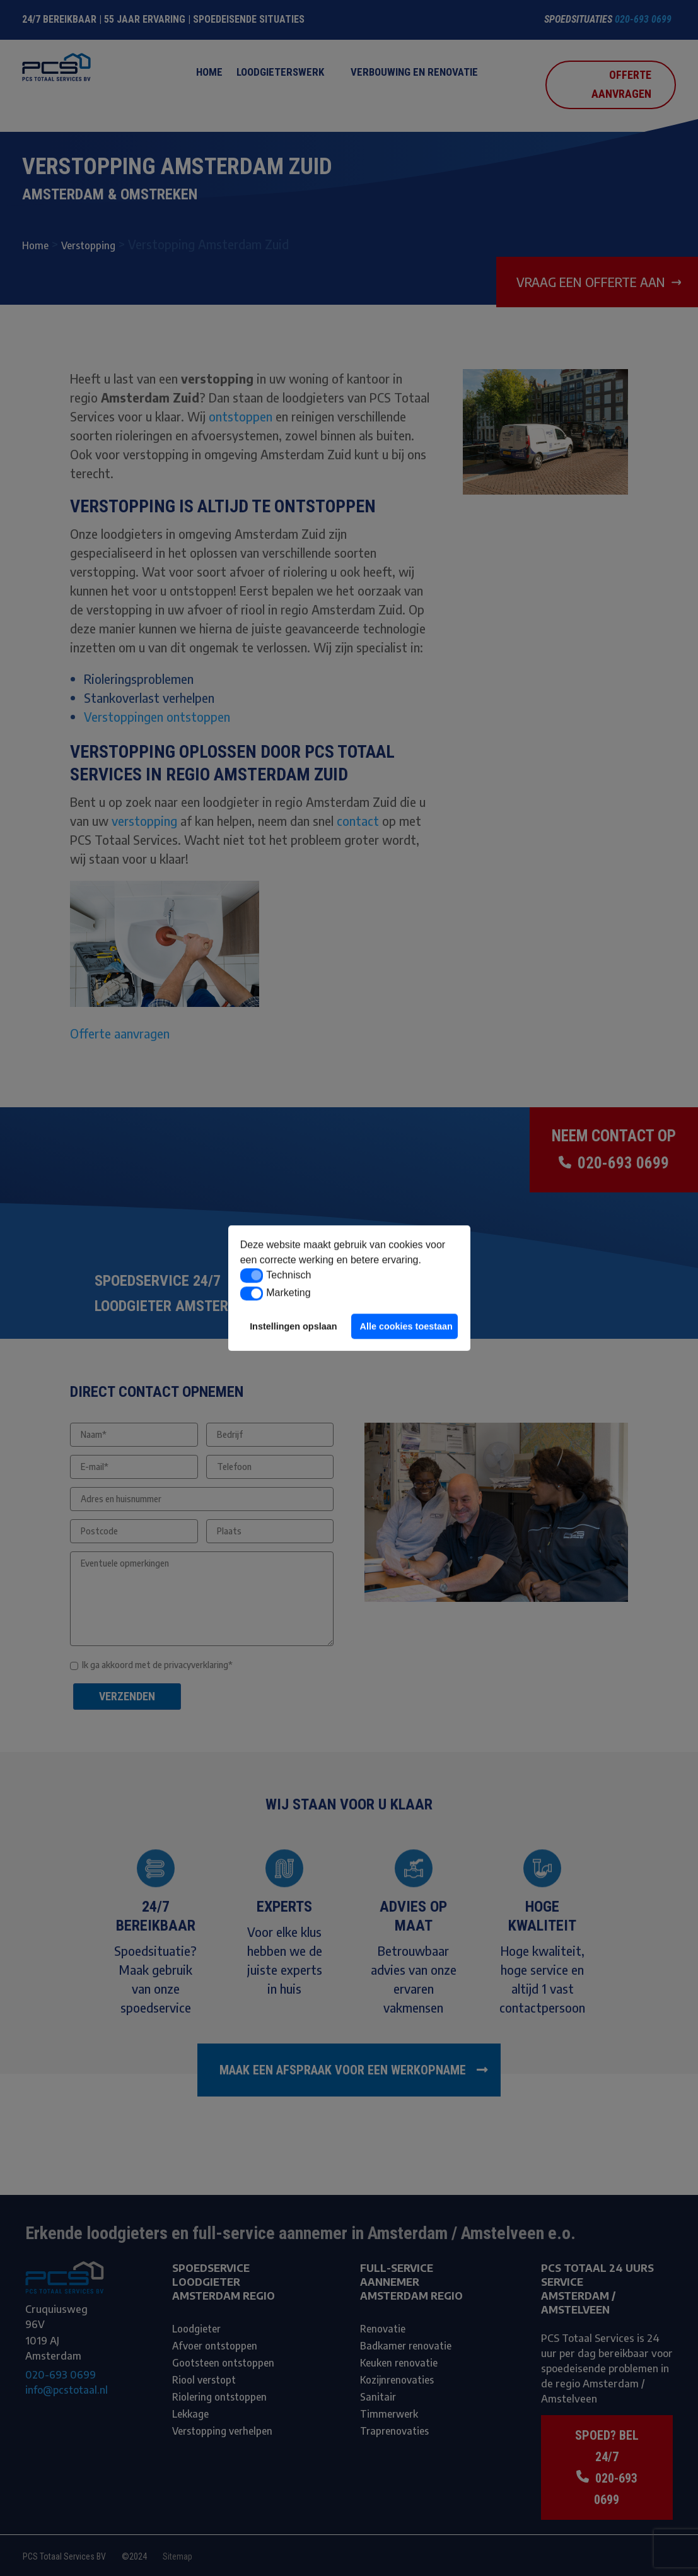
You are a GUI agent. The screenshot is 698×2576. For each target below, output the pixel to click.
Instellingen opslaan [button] (293, 1326)
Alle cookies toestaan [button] (406, 1326)
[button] (252, 1276)
